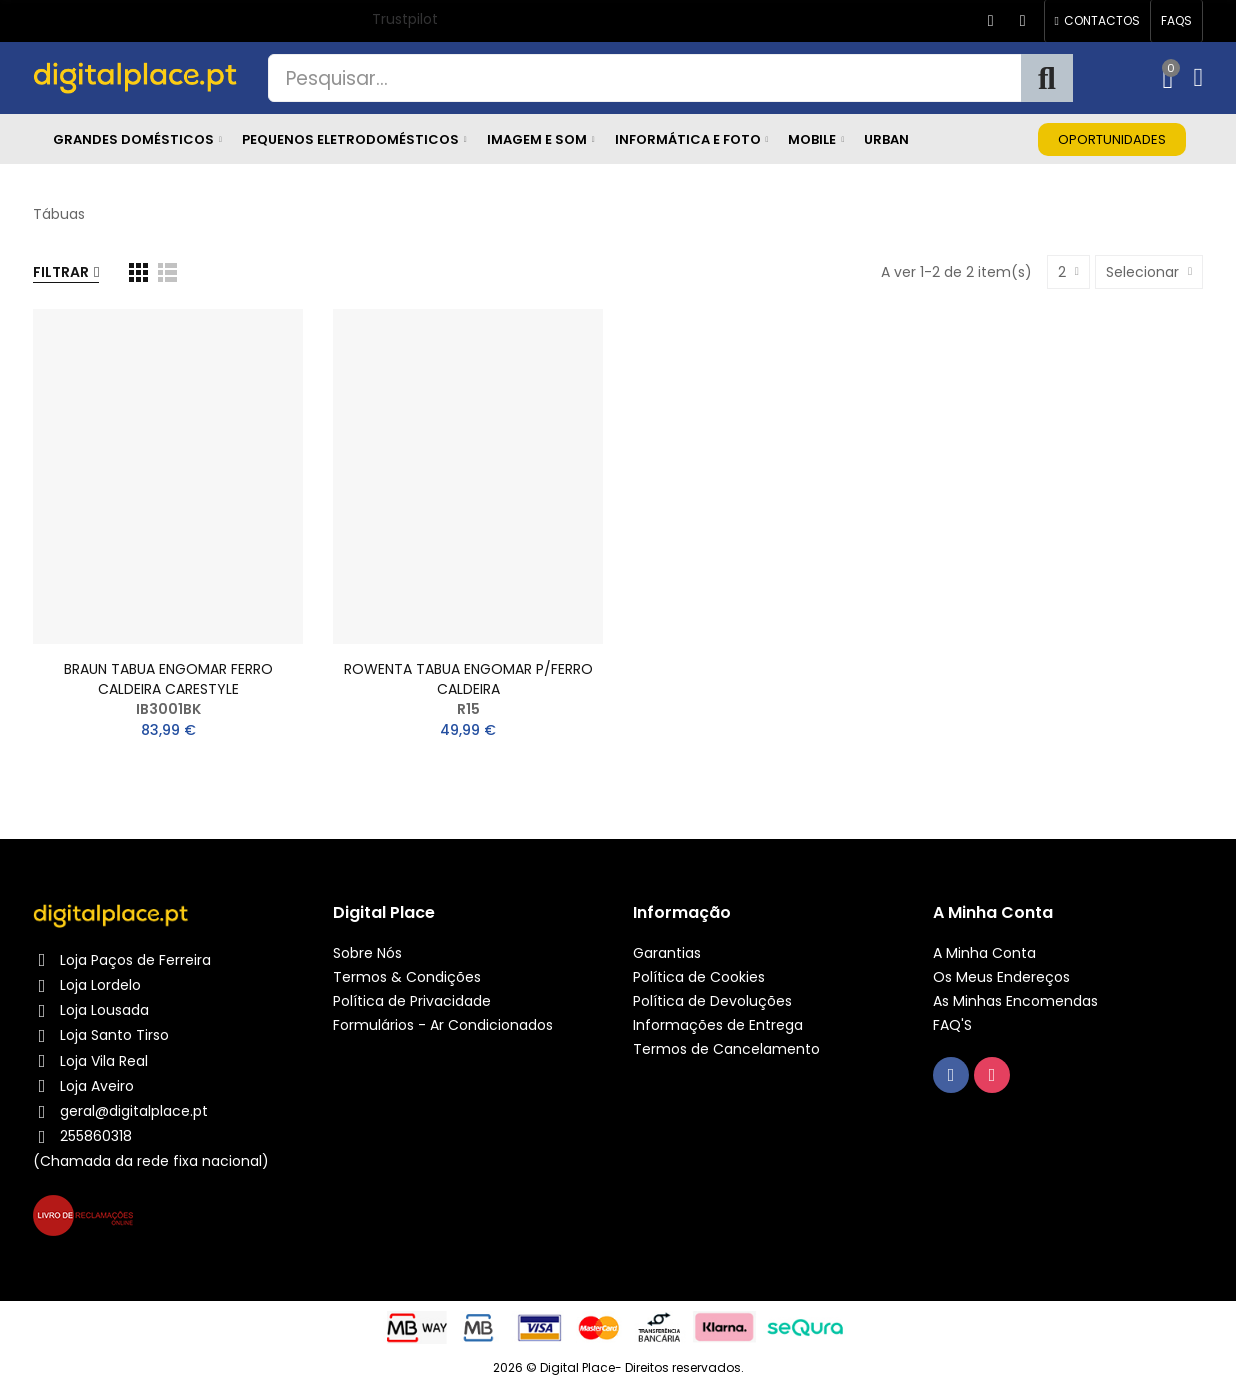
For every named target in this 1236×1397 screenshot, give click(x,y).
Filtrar (61, 272)
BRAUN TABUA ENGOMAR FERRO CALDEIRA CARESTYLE (168, 679)
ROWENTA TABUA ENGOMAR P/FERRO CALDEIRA (468, 679)
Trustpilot (405, 19)
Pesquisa (1047, 78)
